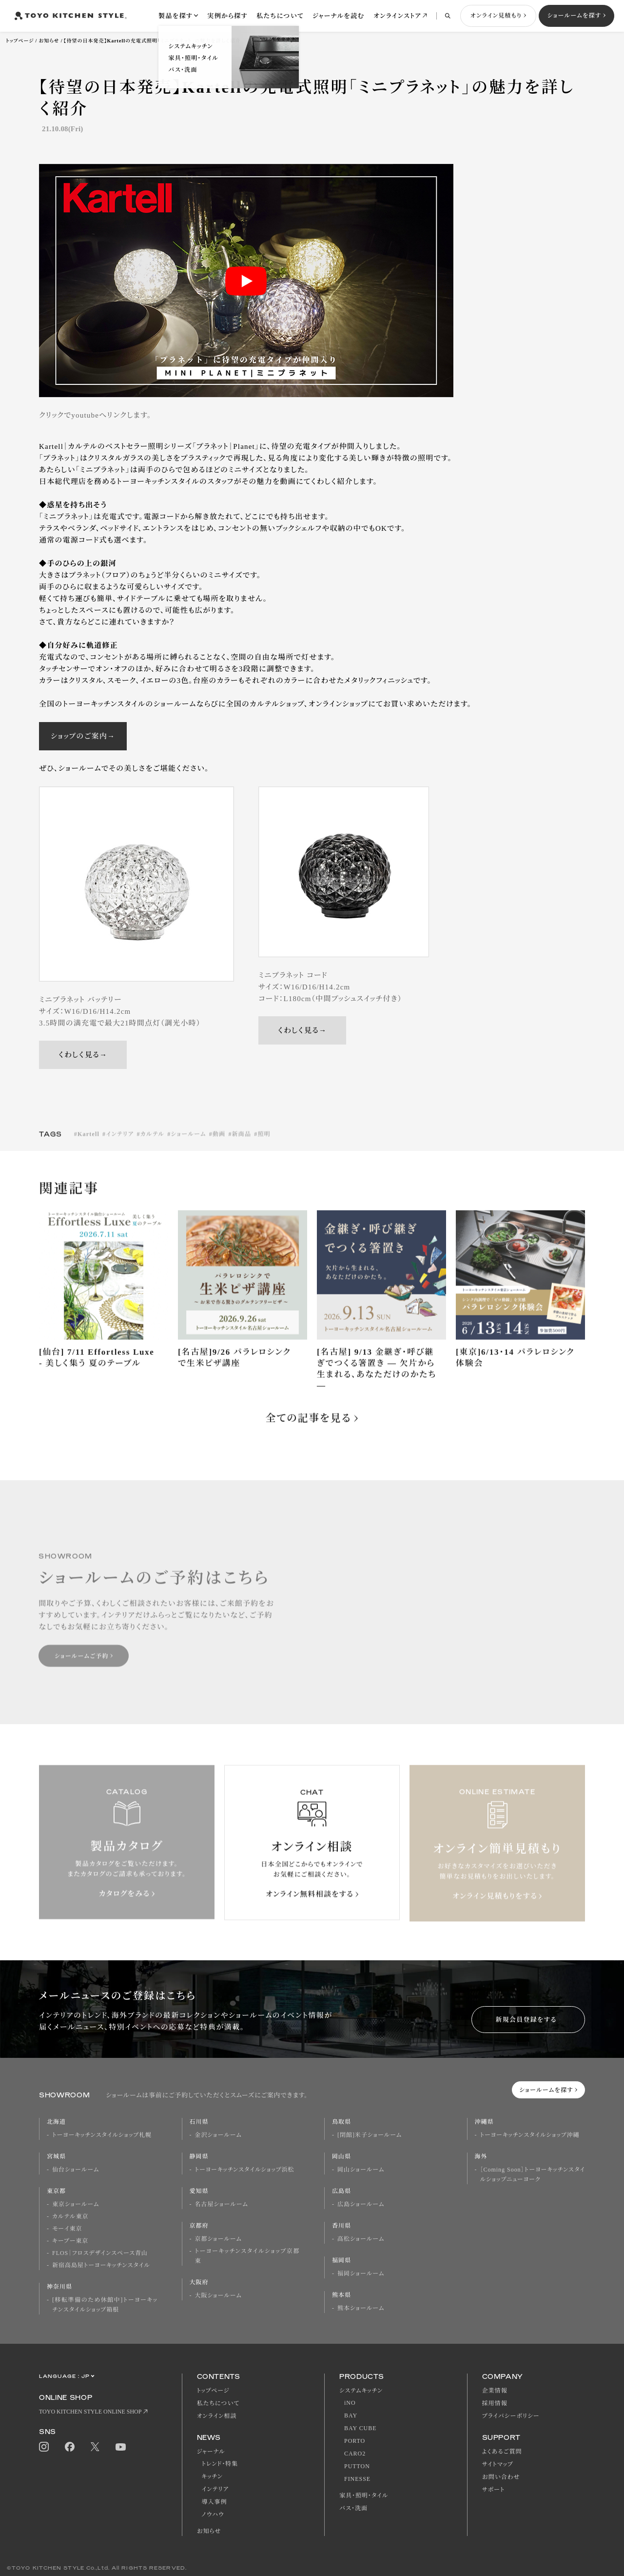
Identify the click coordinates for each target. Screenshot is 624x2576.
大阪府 (199, 2282)
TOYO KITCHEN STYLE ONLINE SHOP (90, 2411)
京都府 (199, 2225)
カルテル (152, 1144)
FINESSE (357, 2478)
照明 (263, 1144)
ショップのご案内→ (83, 736)
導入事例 (214, 2501)
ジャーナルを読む (338, 16)
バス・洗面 (353, 2508)
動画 (219, 1144)
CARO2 (355, 2453)
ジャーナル (211, 2451)
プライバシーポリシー (511, 2416)
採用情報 (494, 2403)
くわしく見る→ (82, 1055)
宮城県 (56, 2156)
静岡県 (199, 2156)
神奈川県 (59, 2286)
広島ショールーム (360, 2204)
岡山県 (341, 2156)
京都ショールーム (218, 2238)
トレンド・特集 (220, 2463)
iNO (350, 2402)
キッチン (212, 2476)
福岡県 (341, 2260)
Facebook (70, 2447)
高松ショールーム (360, 2238)
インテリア (120, 1144)
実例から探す (227, 16)
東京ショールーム (75, 2204)
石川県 (199, 2121)
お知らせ (49, 40)
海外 (481, 2156)
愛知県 (199, 2191)
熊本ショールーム (360, 2308)
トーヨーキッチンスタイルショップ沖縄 (530, 2135)
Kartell (88, 1144)
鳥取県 (341, 2121)
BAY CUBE (360, 2428)
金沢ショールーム (218, 2135)
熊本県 (341, 2295)
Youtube (121, 2447)
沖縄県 (484, 2121)
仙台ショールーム (75, 2169)
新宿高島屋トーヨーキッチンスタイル (101, 2265)
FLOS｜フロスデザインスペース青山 (100, 2253)
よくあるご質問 (502, 2451)
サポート (493, 2489)
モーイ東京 (67, 2228)
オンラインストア (397, 16)
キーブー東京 (70, 2240)
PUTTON (357, 2466)
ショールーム (188, 1144)
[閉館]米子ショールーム (369, 2135)
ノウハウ (213, 2514)
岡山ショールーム (360, 2169)
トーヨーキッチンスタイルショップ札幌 (102, 2135)
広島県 (341, 2191)
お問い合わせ (501, 2477)
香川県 (341, 2225)
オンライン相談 (217, 2416)
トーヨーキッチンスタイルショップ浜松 (244, 2169)
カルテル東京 (70, 2216)
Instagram (44, 2447)
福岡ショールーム (360, 2273)
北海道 (56, 2121)
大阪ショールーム (218, 2295)
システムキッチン (361, 2390)
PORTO (354, 2440)
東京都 (56, 2191)
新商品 (242, 1144)
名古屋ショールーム (221, 2204)
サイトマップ (497, 2464)
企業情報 (494, 2390)
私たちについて (280, 16)
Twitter (95, 2447)
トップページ (20, 40)
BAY (350, 2415)
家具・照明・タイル (363, 2495)
